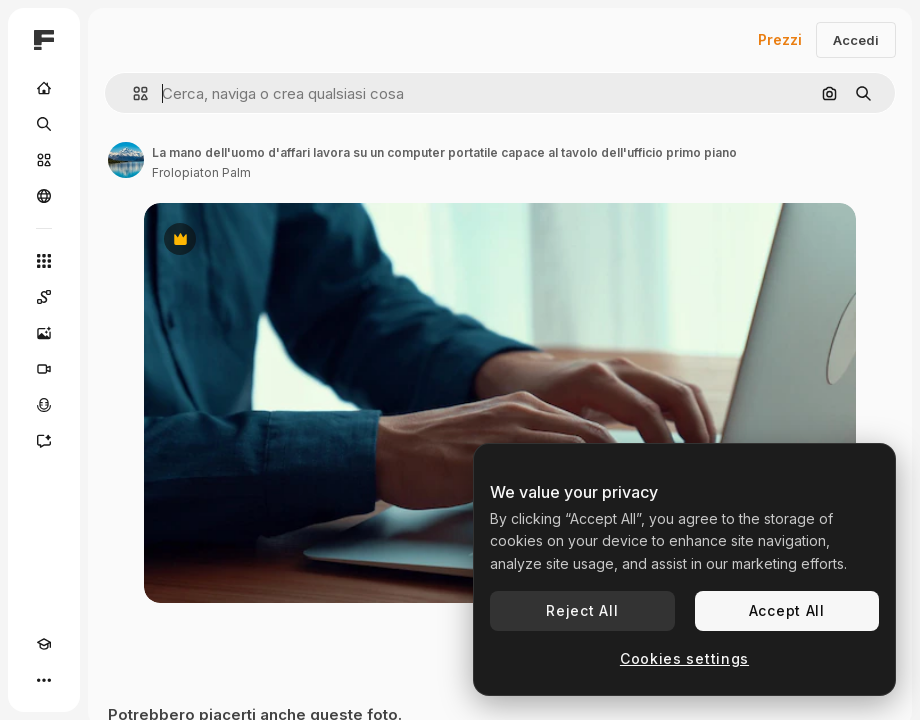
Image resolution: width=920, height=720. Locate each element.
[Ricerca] (44, 124)
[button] (132, 93)
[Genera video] (44, 369)
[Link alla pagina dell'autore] (126, 160)
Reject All (582, 610)
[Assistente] (44, 441)
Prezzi (780, 39)
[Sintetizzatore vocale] (44, 405)
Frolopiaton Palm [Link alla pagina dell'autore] (201, 172)
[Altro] (44, 680)
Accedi (856, 40)
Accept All (787, 610)
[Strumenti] (44, 261)
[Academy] (44, 644)
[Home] (44, 88)
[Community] (44, 196)
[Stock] (44, 160)
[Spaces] (44, 297)
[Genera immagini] (44, 333)
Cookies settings (684, 658)
